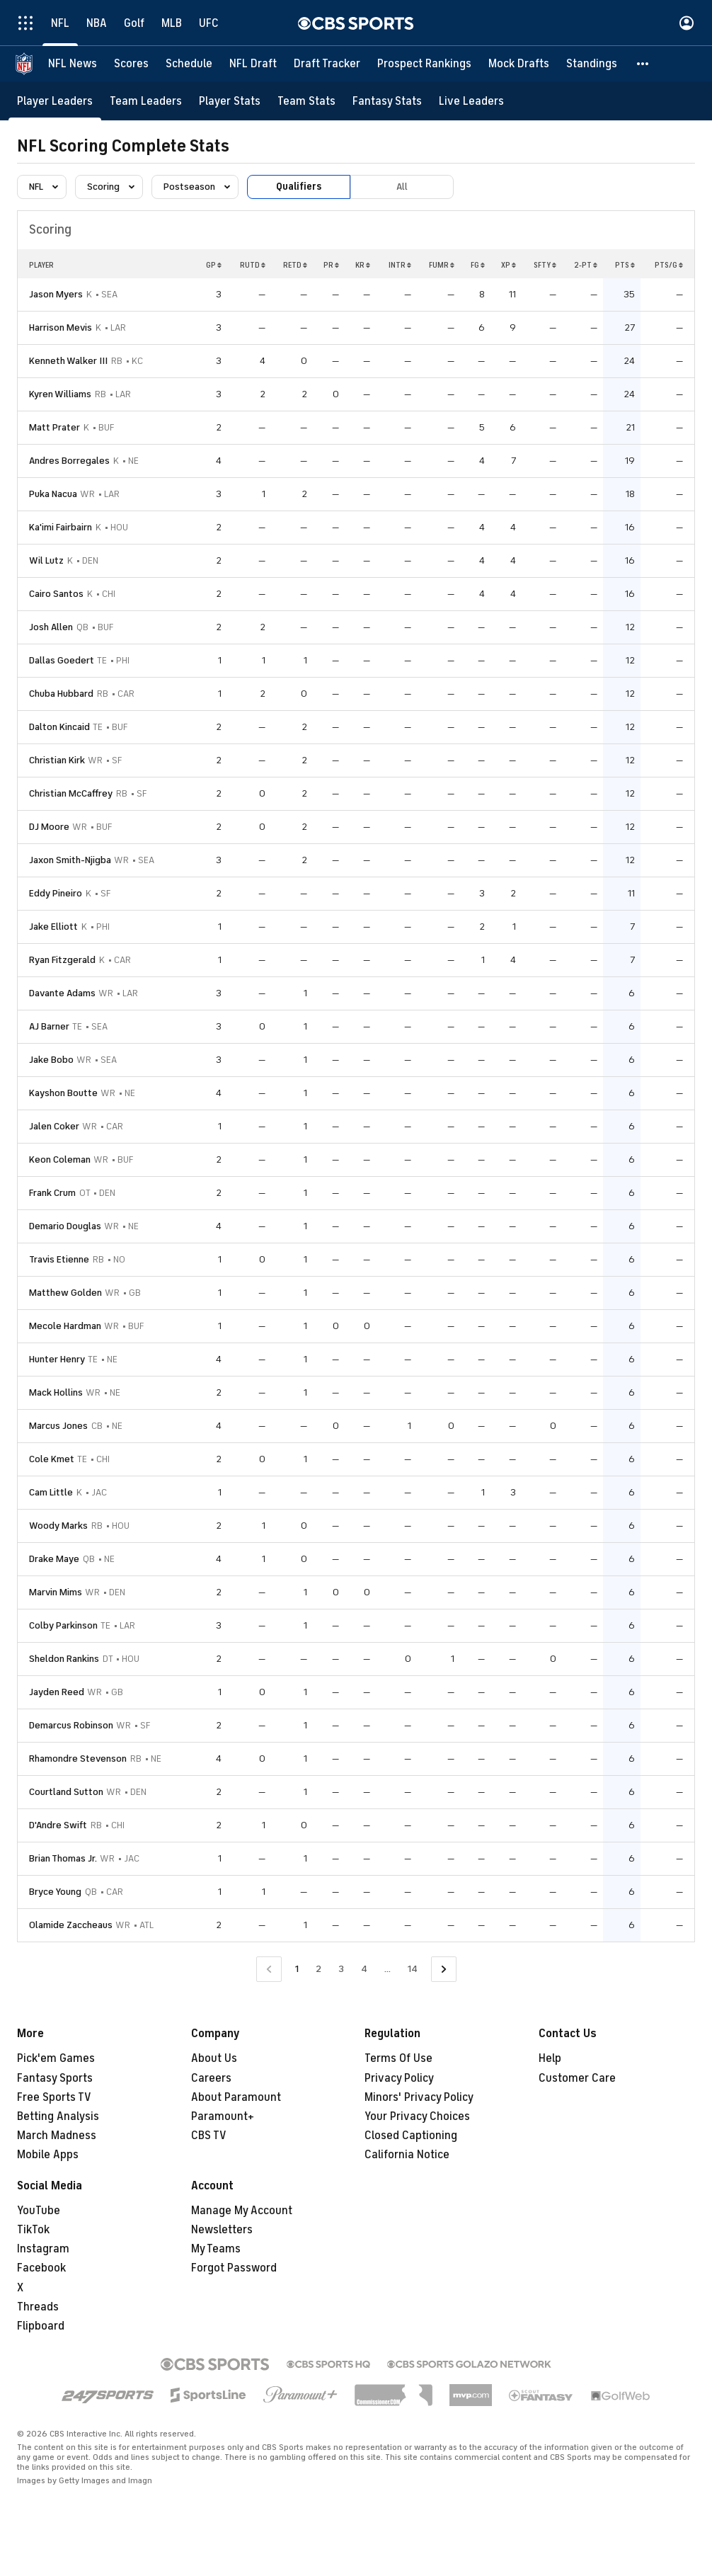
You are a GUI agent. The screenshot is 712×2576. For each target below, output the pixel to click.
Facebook (41, 2268)
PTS (625, 265)
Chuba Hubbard (61, 694)
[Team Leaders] (145, 100)
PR (331, 265)
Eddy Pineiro (55, 893)
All (402, 187)
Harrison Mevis (60, 327)
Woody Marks (58, 1526)
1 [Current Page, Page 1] (297, 1969)
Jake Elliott (53, 927)
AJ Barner (49, 1026)
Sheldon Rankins (64, 1659)
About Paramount (236, 2097)
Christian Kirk (57, 760)
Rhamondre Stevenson (78, 1759)
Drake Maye (54, 1559)
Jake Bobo (51, 1060)
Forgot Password (234, 2268)
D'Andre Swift (58, 1825)
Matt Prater (54, 427)
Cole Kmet (51, 1459)
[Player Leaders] (54, 100)
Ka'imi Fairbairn (60, 527)
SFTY (545, 265)
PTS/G (669, 265)
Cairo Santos (56, 594)
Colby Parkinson (63, 1625)
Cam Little (51, 1492)
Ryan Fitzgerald (62, 960)
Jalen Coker (54, 1126)
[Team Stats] (306, 100)
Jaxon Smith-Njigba (70, 860)
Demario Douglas (65, 1226)
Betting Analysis (58, 2116)
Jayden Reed (56, 1692)
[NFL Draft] (253, 63)
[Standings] (592, 63)
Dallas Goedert (61, 660)
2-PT (585, 265)
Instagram (43, 2249)
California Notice (406, 2155)
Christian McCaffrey (71, 793)
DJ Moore (49, 827)
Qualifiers (298, 187)
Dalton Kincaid (59, 727)
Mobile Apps (48, 2155)
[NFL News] (72, 63)
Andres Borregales (69, 461)
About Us (214, 2058)
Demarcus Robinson (71, 1725)
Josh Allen (51, 627)
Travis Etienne (59, 1259)
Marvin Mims (55, 1592)
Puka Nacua (53, 494)
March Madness (56, 2135)
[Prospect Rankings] (424, 63)
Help (550, 2058)
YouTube (38, 2211)
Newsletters (222, 2230)
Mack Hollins (56, 1392)
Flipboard (40, 2326)
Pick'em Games (56, 2058)
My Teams (216, 2249)
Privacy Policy (399, 2078)
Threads (38, 2307)
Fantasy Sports (55, 2078)
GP (214, 265)
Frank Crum (52, 1193)
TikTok (33, 2230)
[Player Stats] (229, 100)
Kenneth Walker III (68, 361)
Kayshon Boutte (63, 1093)
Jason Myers (56, 294)
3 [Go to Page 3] (341, 1969)
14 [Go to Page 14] (413, 1969)
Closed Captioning (410, 2135)
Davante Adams (62, 993)
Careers (211, 2078)
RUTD (252, 265)
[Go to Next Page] (444, 1969)
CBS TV (208, 2135)
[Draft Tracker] (327, 63)
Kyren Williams (60, 394)
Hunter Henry (57, 1359)
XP (508, 265)
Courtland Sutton (66, 1792)
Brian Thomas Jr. (63, 1858)
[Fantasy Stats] (387, 100)
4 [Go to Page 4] (364, 1969)
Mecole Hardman (65, 1326)
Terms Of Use (398, 2058)
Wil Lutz (46, 560)
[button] (643, 63)
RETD (295, 265)
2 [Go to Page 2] (318, 1969)
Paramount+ (222, 2116)
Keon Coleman (60, 1159)
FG (478, 265)
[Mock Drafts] (519, 63)
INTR (400, 265)
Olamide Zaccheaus (71, 1925)
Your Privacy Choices (417, 2116)
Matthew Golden (65, 1293)
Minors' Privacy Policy (418, 2097)
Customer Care (577, 2078)
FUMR (441, 265)
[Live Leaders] (471, 100)
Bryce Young (55, 1892)
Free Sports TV (54, 2097)
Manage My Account (241, 2211)
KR (362, 265)
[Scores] (131, 63)
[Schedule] (189, 63)
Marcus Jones (58, 1426)
